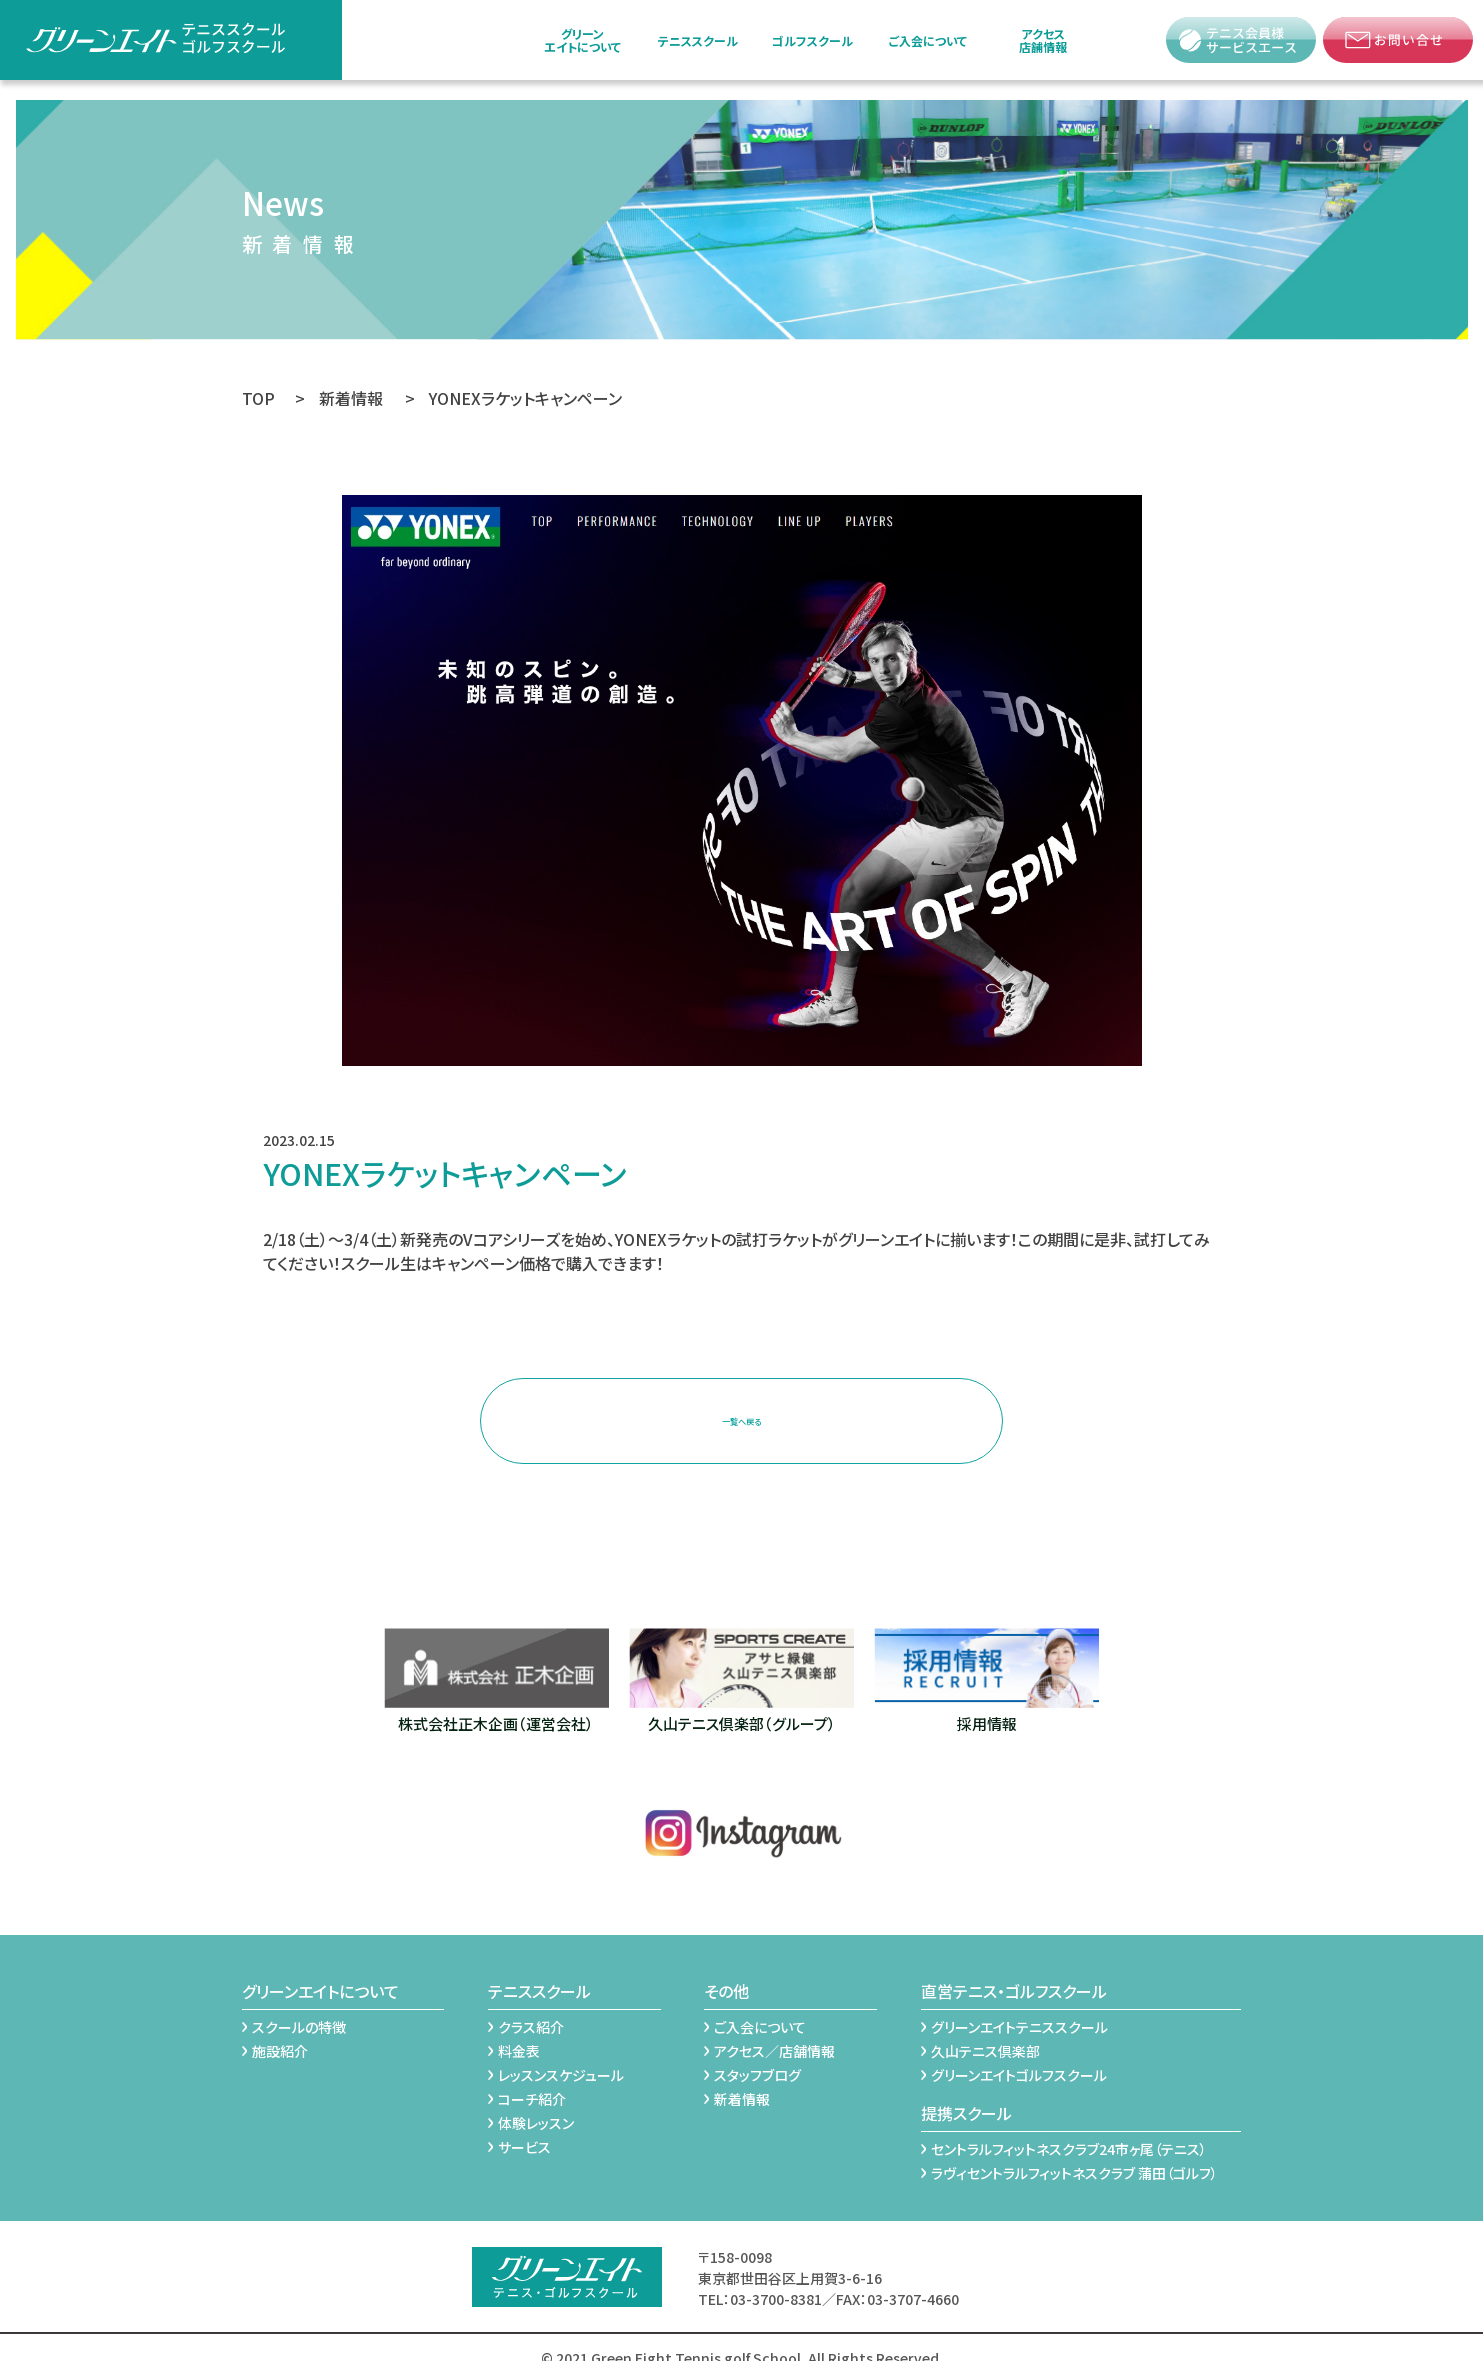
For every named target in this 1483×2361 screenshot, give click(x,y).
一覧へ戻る (742, 1408)
